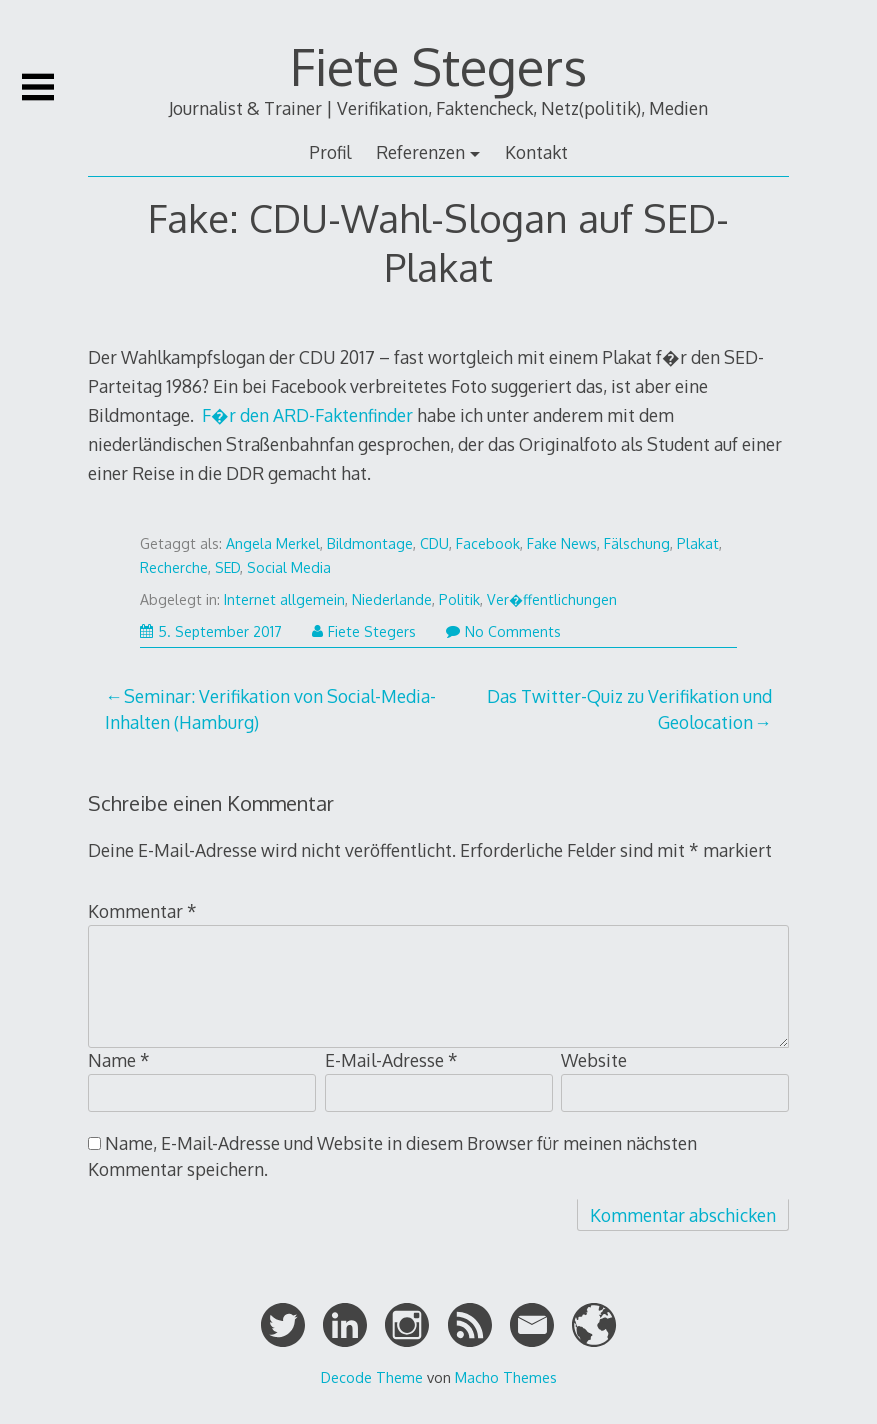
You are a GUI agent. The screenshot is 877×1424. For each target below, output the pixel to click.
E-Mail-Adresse (391, 1060)
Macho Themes (506, 1377)
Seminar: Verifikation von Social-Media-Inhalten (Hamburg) (270, 709)
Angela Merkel (273, 543)
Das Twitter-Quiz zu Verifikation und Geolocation (629, 709)
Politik (459, 599)
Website (594, 1060)
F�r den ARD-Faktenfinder (307, 415)
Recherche (174, 567)
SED (227, 567)
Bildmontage (370, 543)
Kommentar (142, 911)
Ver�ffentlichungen (552, 599)
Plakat (698, 543)
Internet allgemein (284, 599)
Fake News (562, 543)
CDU (434, 543)
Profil (330, 152)
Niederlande (392, 599)
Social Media (289, 567)
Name (119, 1060)
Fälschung (637, 543)
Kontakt (536, 152)
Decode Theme (372, 1377)
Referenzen (420, 152)
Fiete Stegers (438, 66)
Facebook (488, 543)
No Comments (503, 631)
